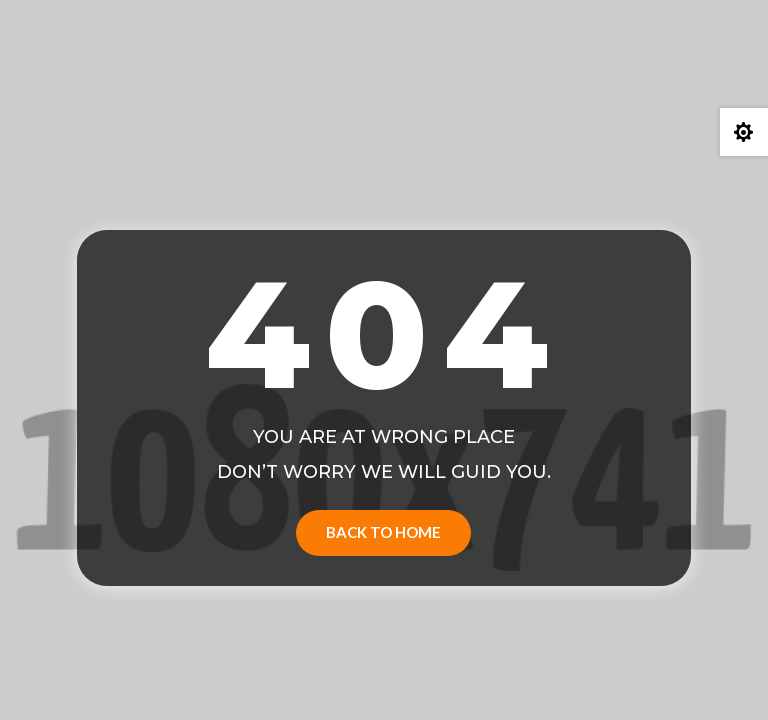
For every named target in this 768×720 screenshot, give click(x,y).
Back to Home (383, 532)
